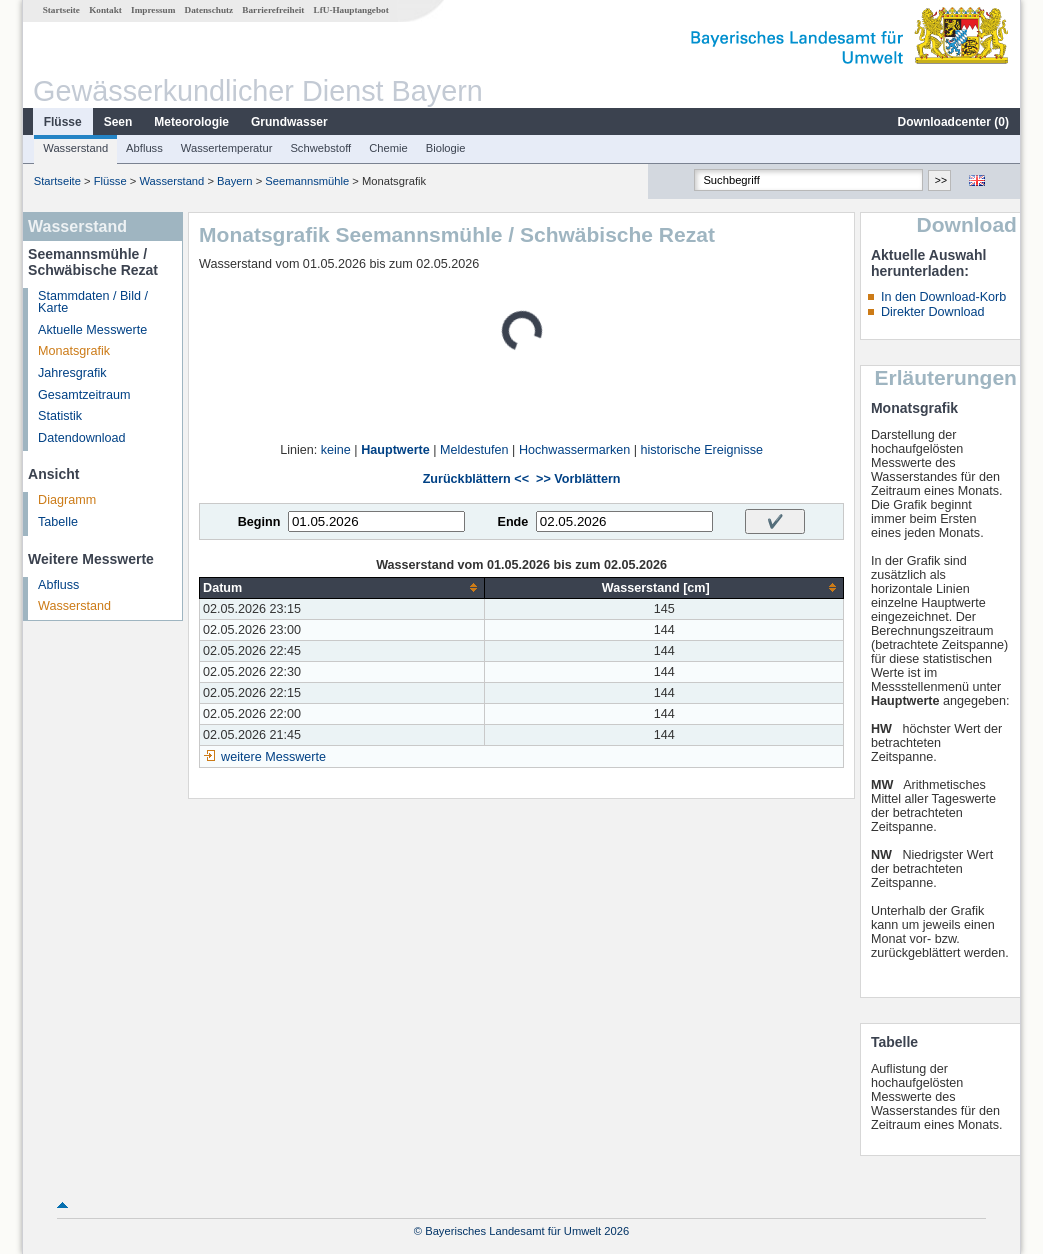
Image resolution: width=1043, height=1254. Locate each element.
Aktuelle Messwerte (92, 330)
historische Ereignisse (701, 450)
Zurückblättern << (476, 479)
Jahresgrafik (72, 373)
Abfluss (144, 148)
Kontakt (105, 10)
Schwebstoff (320, 148)
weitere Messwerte (273, 757)
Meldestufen (474, 450)
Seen (118, 122)
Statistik (60, 416)
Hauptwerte (395, 450)
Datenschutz (209, 10)
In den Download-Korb (943, 297)
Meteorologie (191, 122)
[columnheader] (342, 587)
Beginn (259, 522)
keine (336, 450)
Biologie (446, 148)
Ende (512, 522)
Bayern (234, 181)
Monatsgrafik (74, 351)
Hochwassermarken (574, 450)
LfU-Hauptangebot (351, 10)
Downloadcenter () (953, 122)
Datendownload (82, 438)
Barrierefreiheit (273, 10)
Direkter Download (933, 312)
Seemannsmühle (307, 181)
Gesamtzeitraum (84, 395)
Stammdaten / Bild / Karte (93, 302)
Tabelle (58, 522)
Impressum (153, 10)
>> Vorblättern (578, 479)
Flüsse (63, 122)
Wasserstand (75, 148)
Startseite (61, 10)
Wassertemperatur (227, 148)
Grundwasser (289, 122)
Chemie (388, 148)
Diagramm (67, 500)
